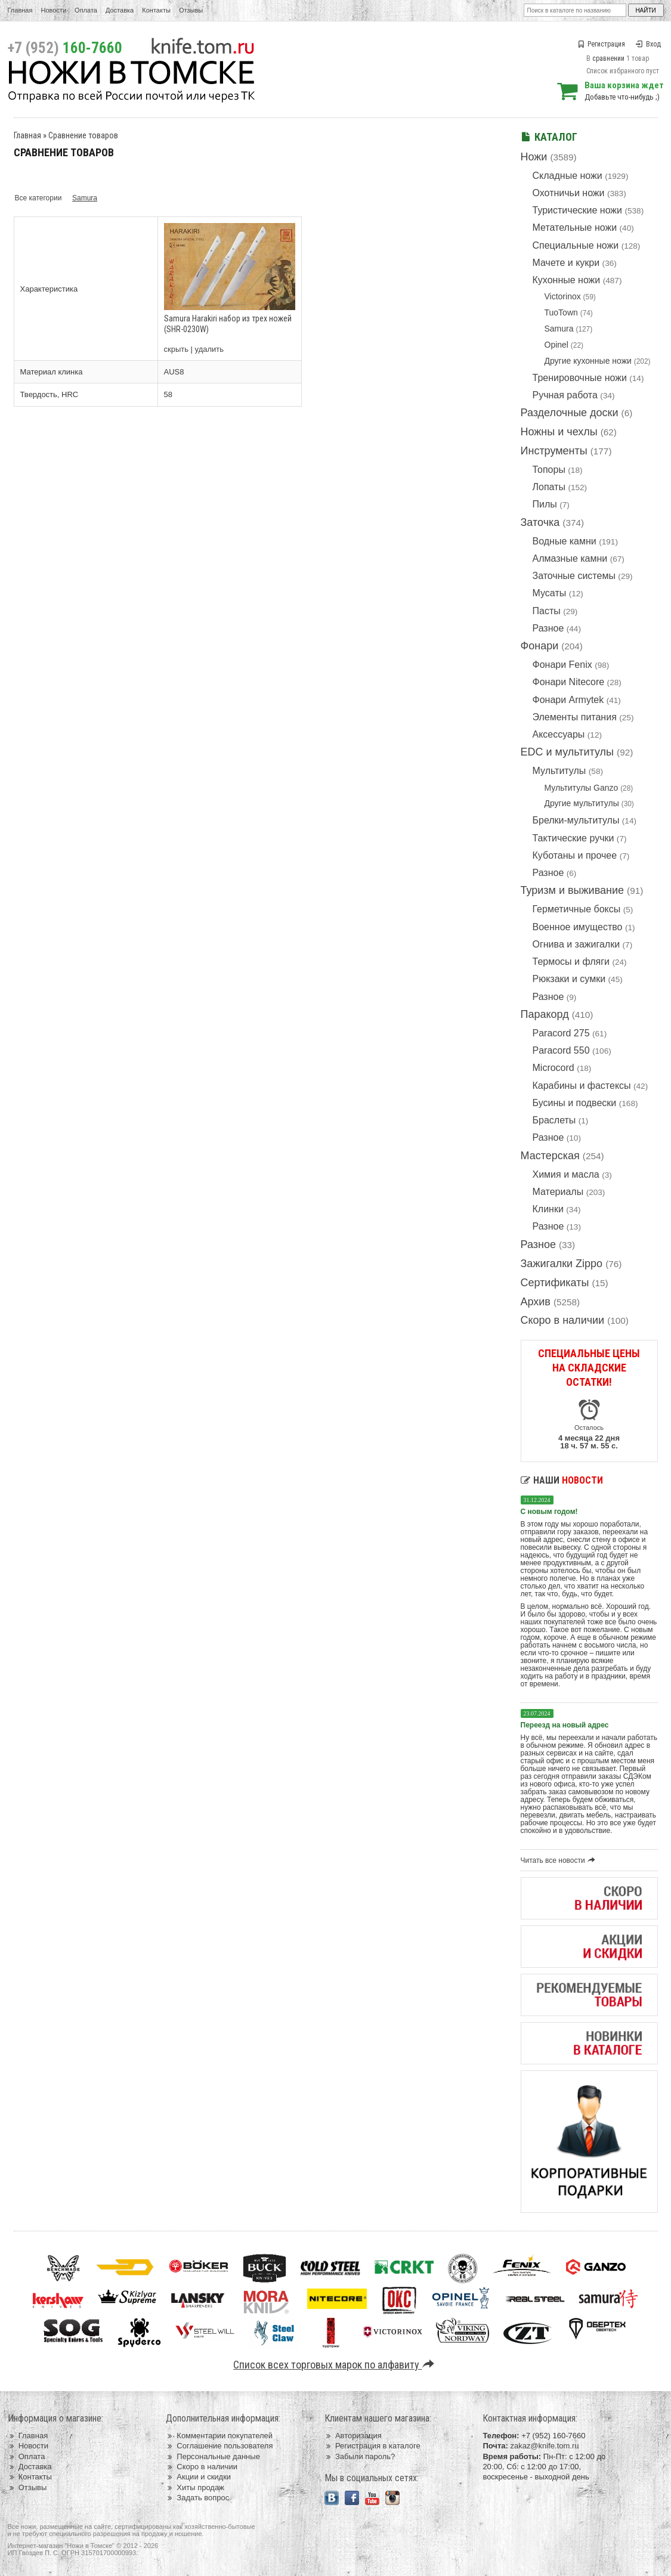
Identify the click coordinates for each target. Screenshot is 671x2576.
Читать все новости (560, 1860)
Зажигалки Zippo (562, 1264)
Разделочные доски (570, 413)
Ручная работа (565, 395)
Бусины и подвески (575, 1103)
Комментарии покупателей (219, 2435)
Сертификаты (555, 1283)
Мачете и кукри (566, 263)
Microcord (553, 1068)
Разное (548, 628)
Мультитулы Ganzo (582, 787)
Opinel (556, 344)
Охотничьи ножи (569, 193)
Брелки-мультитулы (576, 820)
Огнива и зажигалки (576, 944)
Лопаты (549, 487)
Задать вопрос (197, 2497)
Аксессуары (559, 734)
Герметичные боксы (577, 909)
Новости (53, 10)
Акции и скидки (198, 2476)
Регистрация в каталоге (372, 2445)
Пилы (545, 504)
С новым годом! (549, 1511)
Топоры (549, 470)
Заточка (540, 522)
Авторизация (353, 2435)
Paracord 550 (561, 1050)
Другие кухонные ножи (588, 361)
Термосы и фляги (571, 961)
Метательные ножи (575, 227)
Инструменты (554, 451)
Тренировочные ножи (580, 378)
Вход (648, 44)
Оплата (86, 10)
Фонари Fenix (562, 665)
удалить (209, 349)
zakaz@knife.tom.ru (544, 2445)
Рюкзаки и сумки (569, 979)
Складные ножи (567, 176)
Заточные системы (574, 576)
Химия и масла (566, 1174)
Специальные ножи (576, 245)
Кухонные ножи (567, 280)
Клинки (548, 1209)
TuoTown (561, 312)
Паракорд (545, 1014)
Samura (559, 328)
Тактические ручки (573, 838)
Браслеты (554, 1120)
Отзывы (191, 10)
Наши (562, 1480)
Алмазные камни (570, 558)
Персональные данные (213, 2456)
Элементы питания (575, 717)
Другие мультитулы (582, 803)
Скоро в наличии (563, 1320)
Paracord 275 (561, 1033)
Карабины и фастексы (582, 1085)
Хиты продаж (195, 2487)
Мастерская (550, 1156)
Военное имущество (578, 927)
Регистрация (601, 44)
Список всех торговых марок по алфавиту (335, 2364)
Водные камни (564, 541)
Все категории (38, 198)
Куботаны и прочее (575, 855)
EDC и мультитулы (567, 752)
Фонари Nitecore (569, 682)
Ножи (534, 157)
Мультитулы (559, 771)
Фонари (540, 646)
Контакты (156, 10)
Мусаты (550, 593)
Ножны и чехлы (559, 432)
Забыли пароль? (359, 2456)
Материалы (558, 1192)
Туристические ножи (578, 210)
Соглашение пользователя (219, 2445)
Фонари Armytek (568, 700)
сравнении (608, 58)
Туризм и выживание (572, 890)
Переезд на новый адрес (565, 1725)
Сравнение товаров (83, 135)
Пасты (547, 611)
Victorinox (563, 296)
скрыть (176, 349)
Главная (20, 10)
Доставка (120, 10)
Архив (536, 1302)
